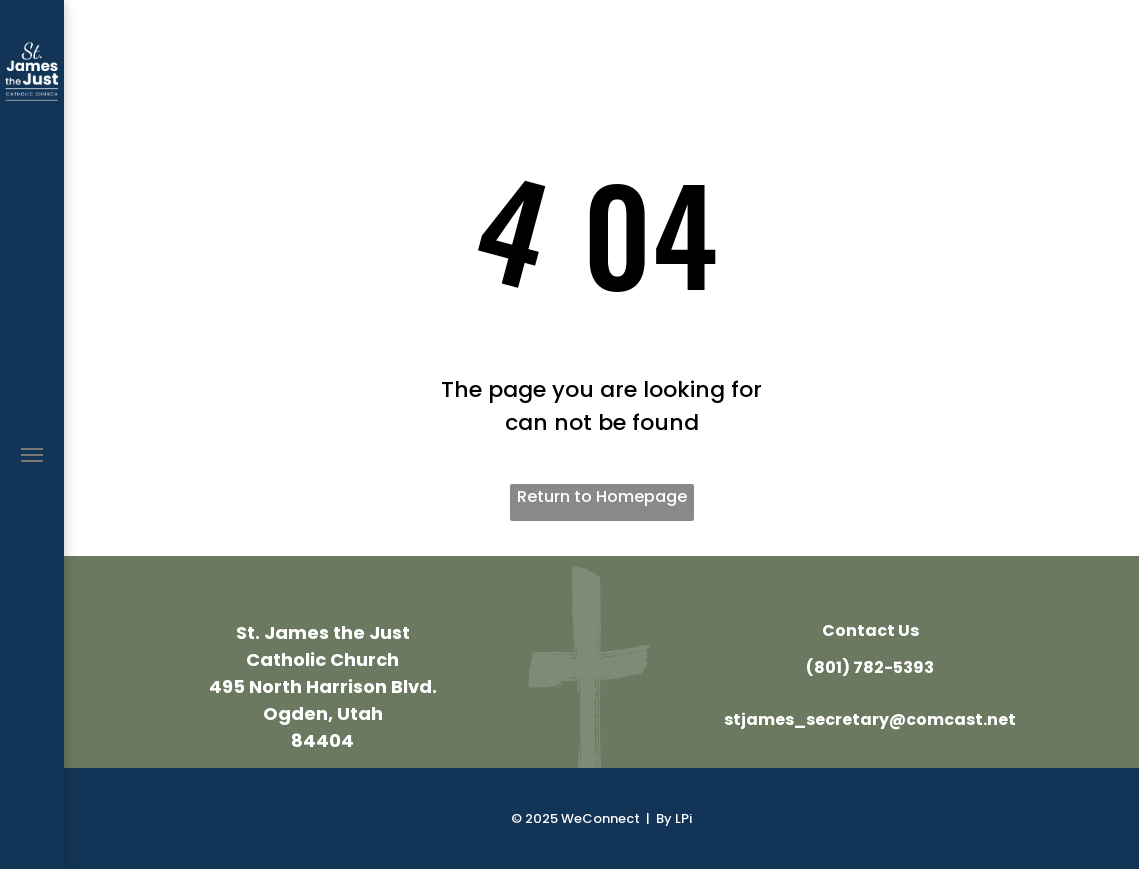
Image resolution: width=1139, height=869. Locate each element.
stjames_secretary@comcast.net (870, 719)
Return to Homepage (602, 496)
